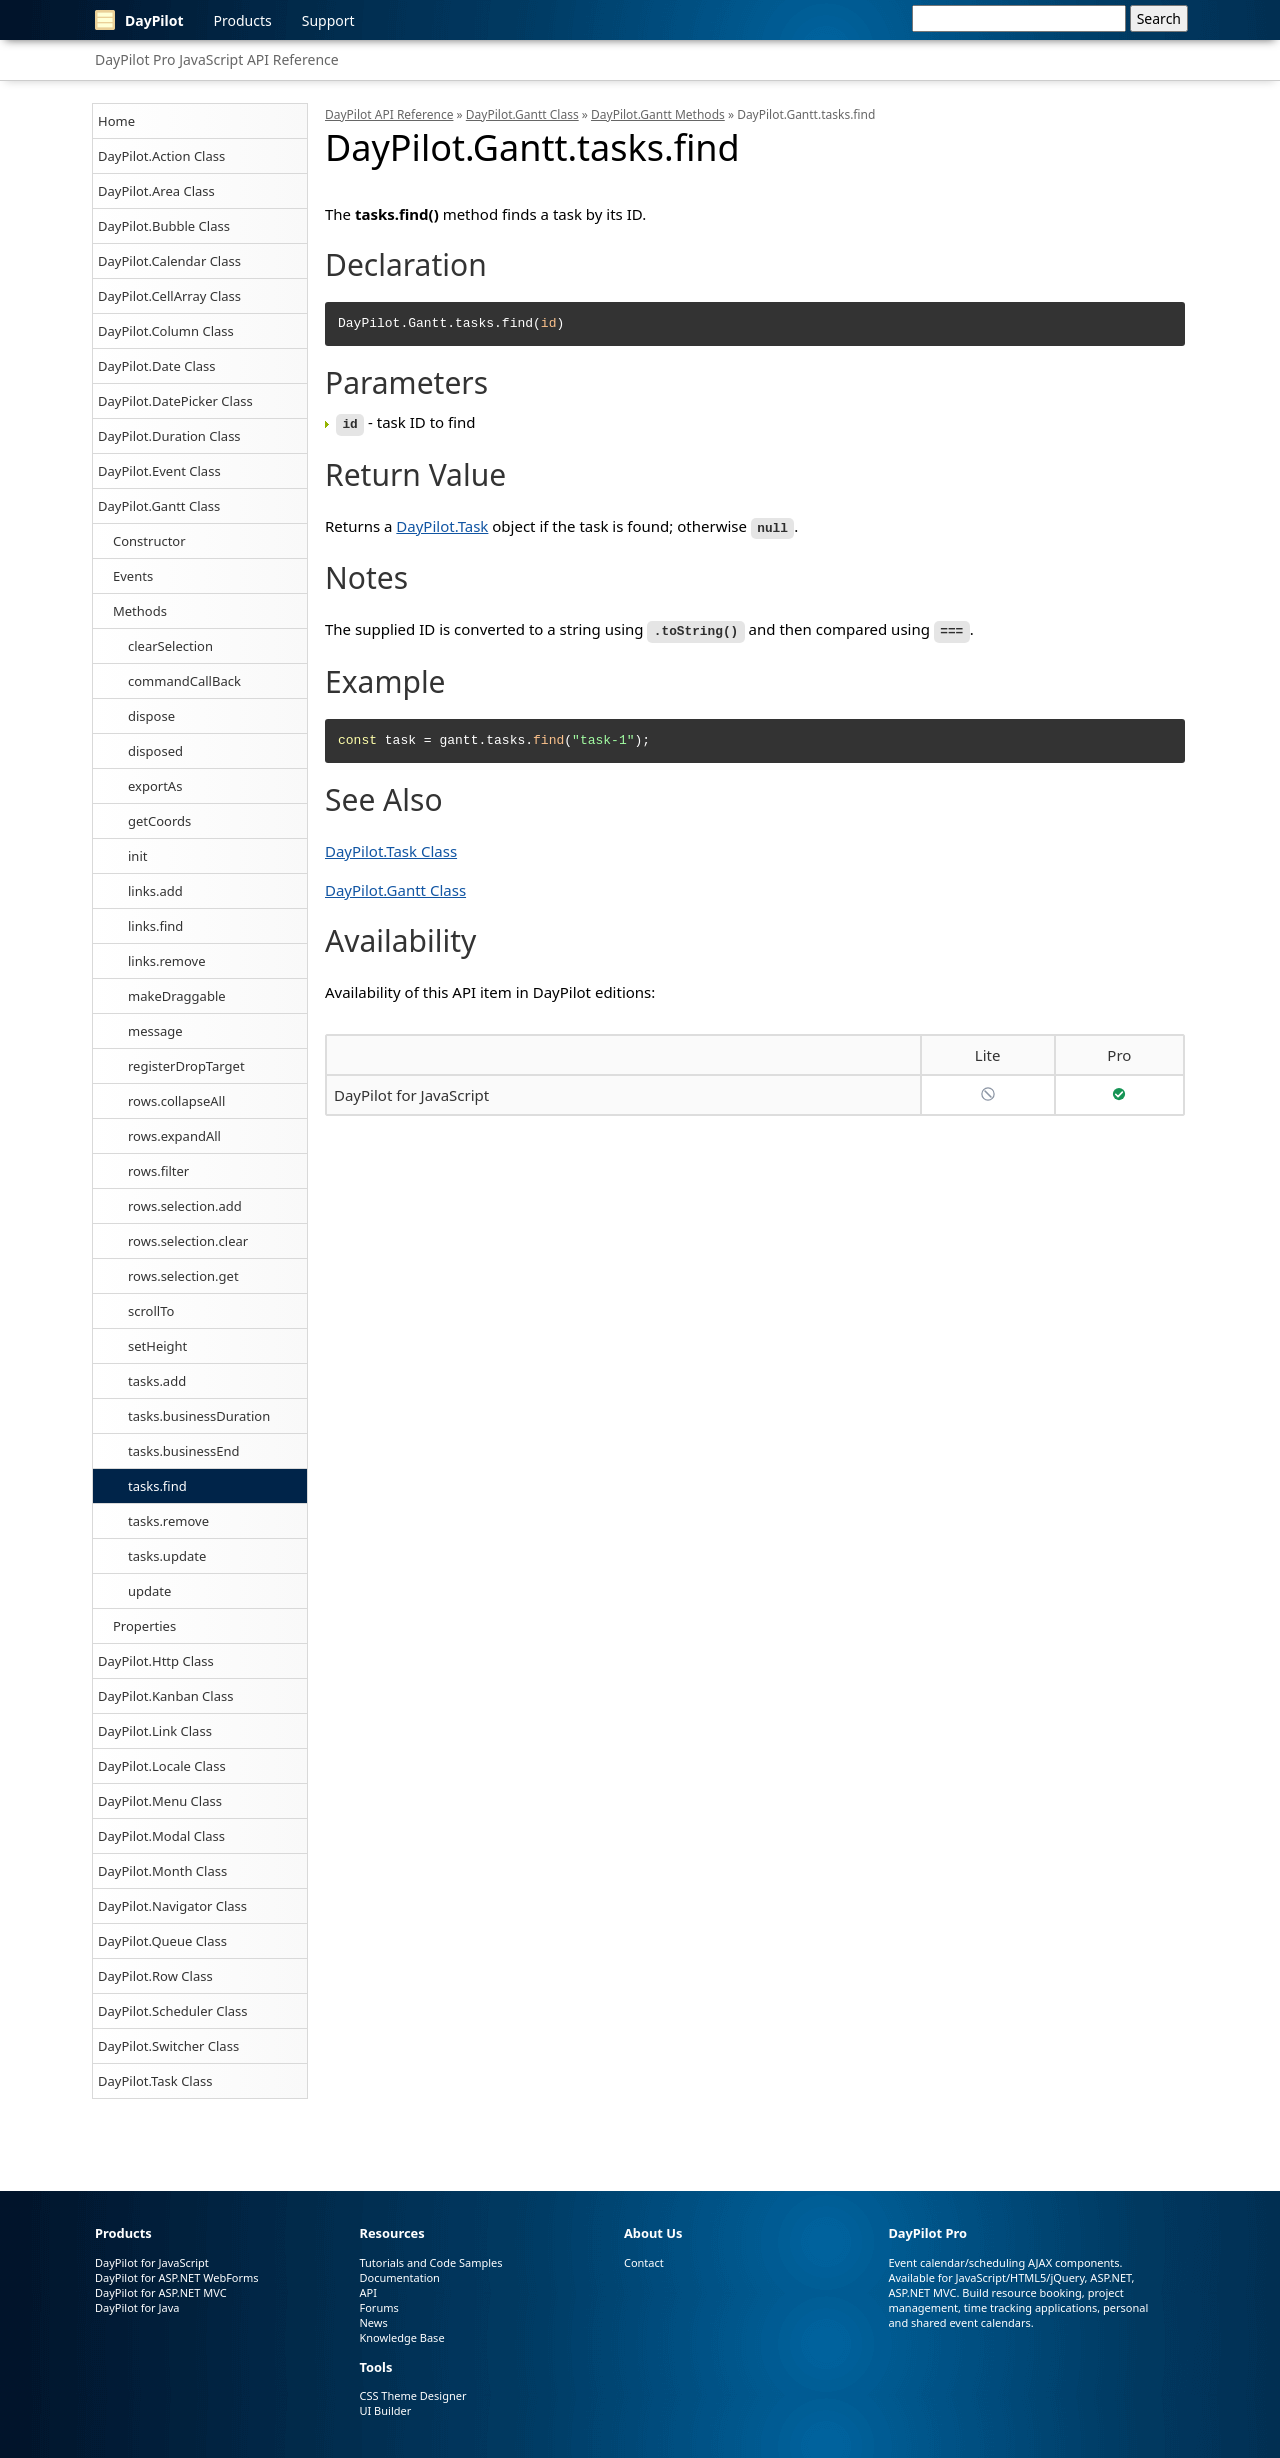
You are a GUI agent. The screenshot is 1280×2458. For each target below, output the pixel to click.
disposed (155, 751)
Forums (378, 2307)
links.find (155, 926)
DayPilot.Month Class (162, 1871)
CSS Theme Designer (412, 2395)
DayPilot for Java (137, 2307)
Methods (140, 611)
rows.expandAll (174, 1136)
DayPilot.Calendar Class (169, 261)
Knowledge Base (401, 2337)
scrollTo (151, 1311)
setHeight (157, 1346)
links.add (155, 891)
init (137, 856)
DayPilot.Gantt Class (159, 506)
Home (116, 121)
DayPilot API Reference (389, 114)
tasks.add (157, 1381)
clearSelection (170, 646)
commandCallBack (184, 681)
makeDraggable (177, 996)
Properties (144, 1626)
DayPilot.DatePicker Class (175, 401)
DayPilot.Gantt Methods (658, 114)
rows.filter (158, 1171)
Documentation (399, 2277)
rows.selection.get (183, 1276)
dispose (151, 716)
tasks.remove (168, 1521)
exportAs (155, 786)
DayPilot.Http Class (156, 1661)
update (149, 1591)
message (155, 1031)
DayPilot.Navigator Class (172, 1906)
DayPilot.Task (442, 524)
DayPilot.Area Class (156, 191)
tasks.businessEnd (184, 1451)
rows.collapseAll (176, 1101)
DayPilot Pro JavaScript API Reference (217, 59)
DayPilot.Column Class (166, 331)
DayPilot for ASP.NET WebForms (177, 2277)
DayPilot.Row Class (155, 1976)
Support (328, 20)
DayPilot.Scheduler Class (173, 2011)
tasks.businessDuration (199, 1416)
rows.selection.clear (188, 1241)
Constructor (149, 541)
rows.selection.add (185, 1206)
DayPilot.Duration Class (169, 436)
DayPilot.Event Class (159, 471)
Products (243, 20)
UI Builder (385, 2410)
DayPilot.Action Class (161, 156)
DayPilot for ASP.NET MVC (161, 2292)
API (367, 2292)
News (373, 2322)
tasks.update (167, 1556)
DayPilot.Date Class (157, 366)
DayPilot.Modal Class (161, 1836)
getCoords (159, 821)
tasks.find (157, 1486)
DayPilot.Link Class (155, 1731)
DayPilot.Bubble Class (164, 226)
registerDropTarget (186, 1066)
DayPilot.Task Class (155, 2081)
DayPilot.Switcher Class (168, 2046)
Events (133, 576)
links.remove (167, 961)
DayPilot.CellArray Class (169, 296)
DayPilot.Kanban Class (165, 1696)
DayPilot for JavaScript (411, 1091)
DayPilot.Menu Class (160, 1801)
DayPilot (139, 20)
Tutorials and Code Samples (430, 2262)
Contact (644, 2262)
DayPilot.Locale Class (162, 1766)
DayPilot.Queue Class (162, 1941)
